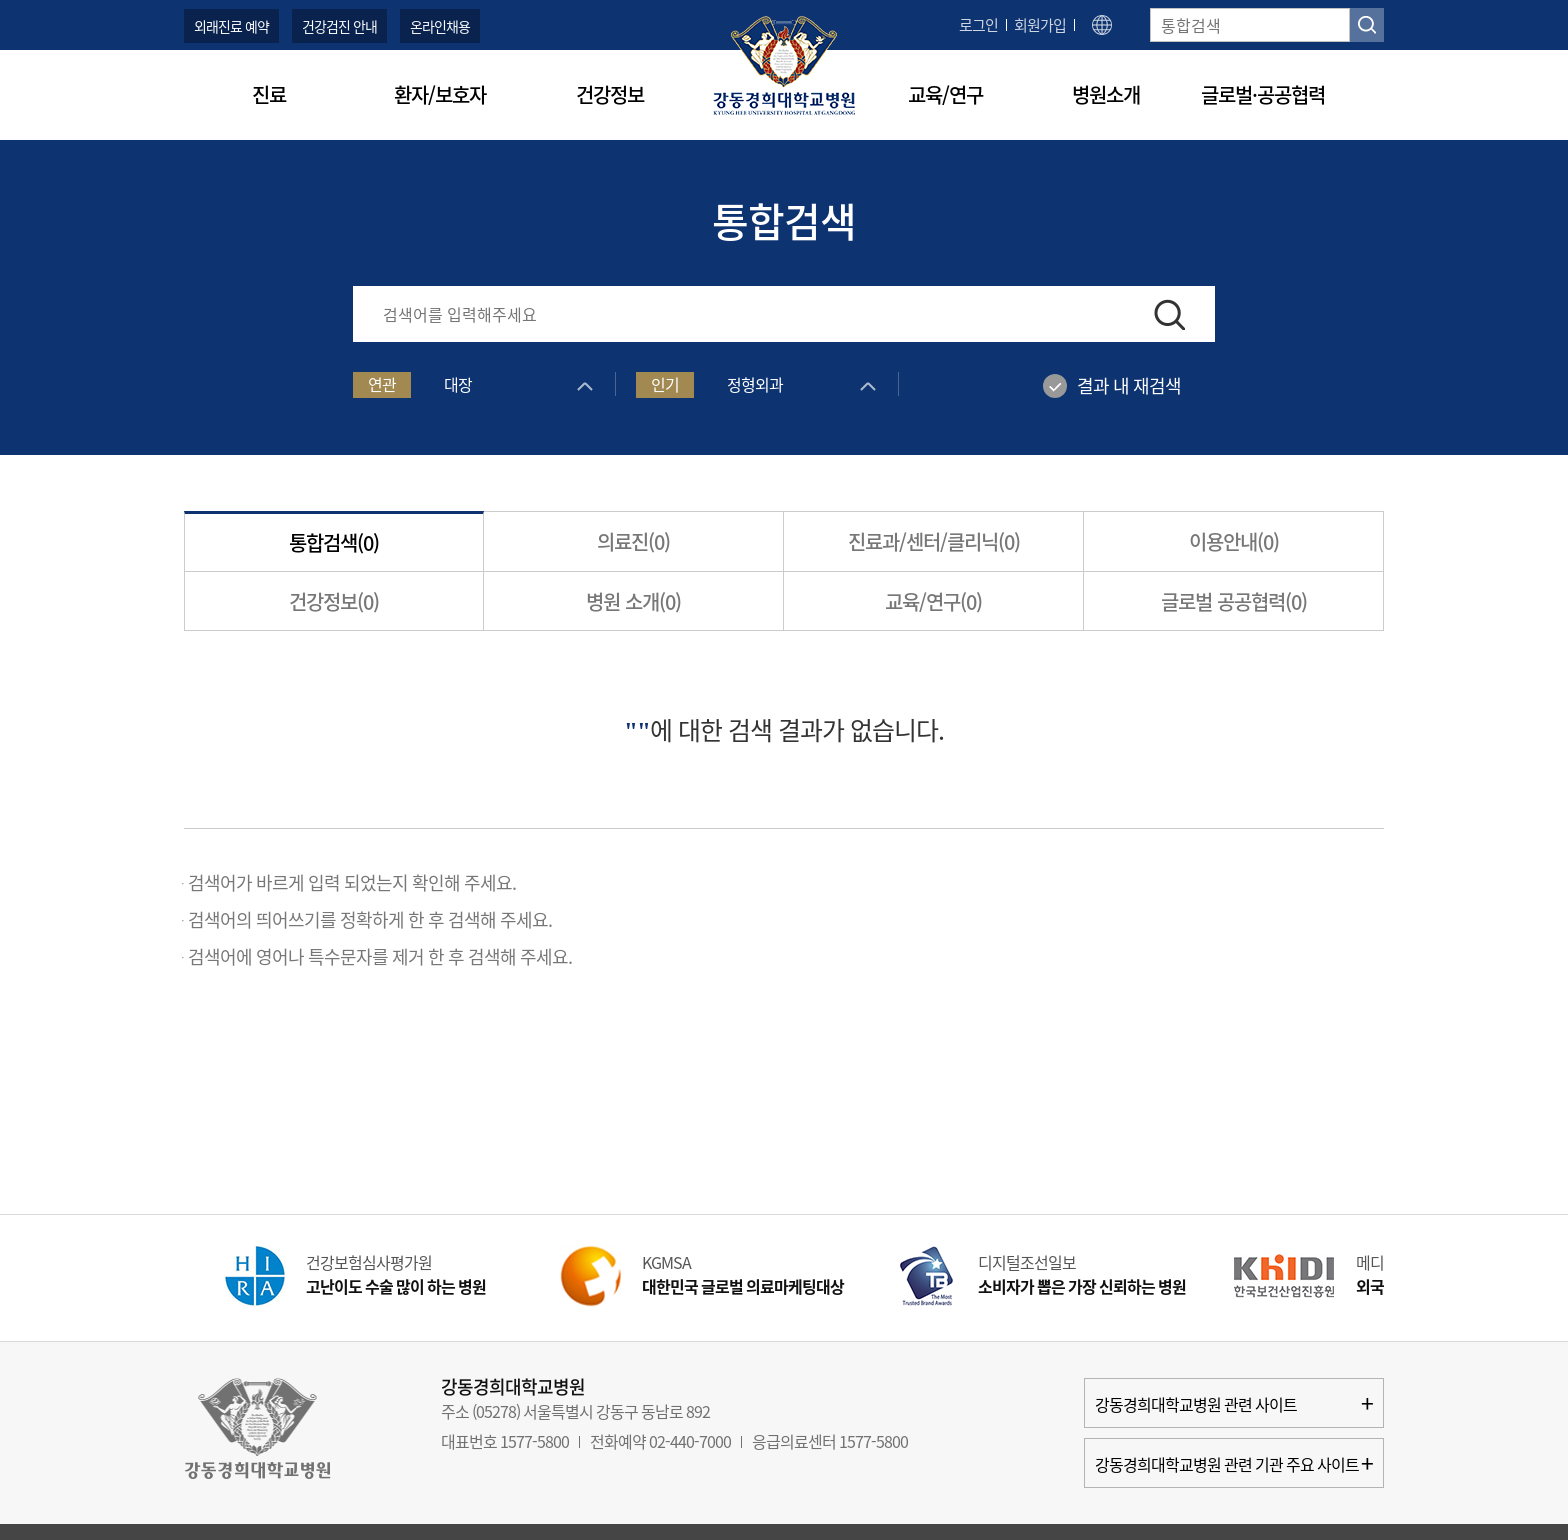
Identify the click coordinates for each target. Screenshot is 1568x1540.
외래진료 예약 (231, 26)
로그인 (978, 25)
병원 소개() (633, 601)
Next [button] (1419, 1281)
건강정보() (334, 601)
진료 (269, 94)
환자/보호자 (440, 94)
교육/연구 (945, 94)
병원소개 (1106, 94)
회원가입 (1040, 25)
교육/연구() (933, 601)
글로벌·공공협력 (1263, 94)
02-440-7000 (690, 1441)
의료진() (633, 541)
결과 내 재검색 (1129, 385)
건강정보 (610, 94)
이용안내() (1234, 541)
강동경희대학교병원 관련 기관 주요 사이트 (1234, 1463)
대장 (458, 384)
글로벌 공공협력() (1234, 601)
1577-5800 (534, 1441)
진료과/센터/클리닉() (934, 541)
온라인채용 (440, 26)
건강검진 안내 (339, 26)
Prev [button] (149, 1281)
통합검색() (334, 542)
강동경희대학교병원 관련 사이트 (1234, 1403)
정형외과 (755, 384)
